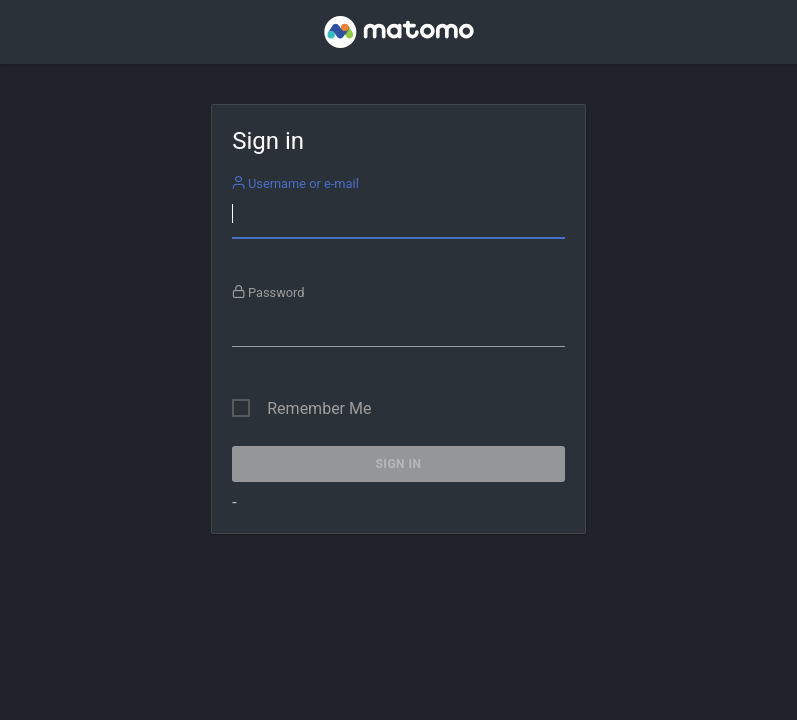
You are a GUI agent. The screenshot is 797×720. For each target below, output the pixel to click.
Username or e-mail (295, 183)
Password (268, 292)
